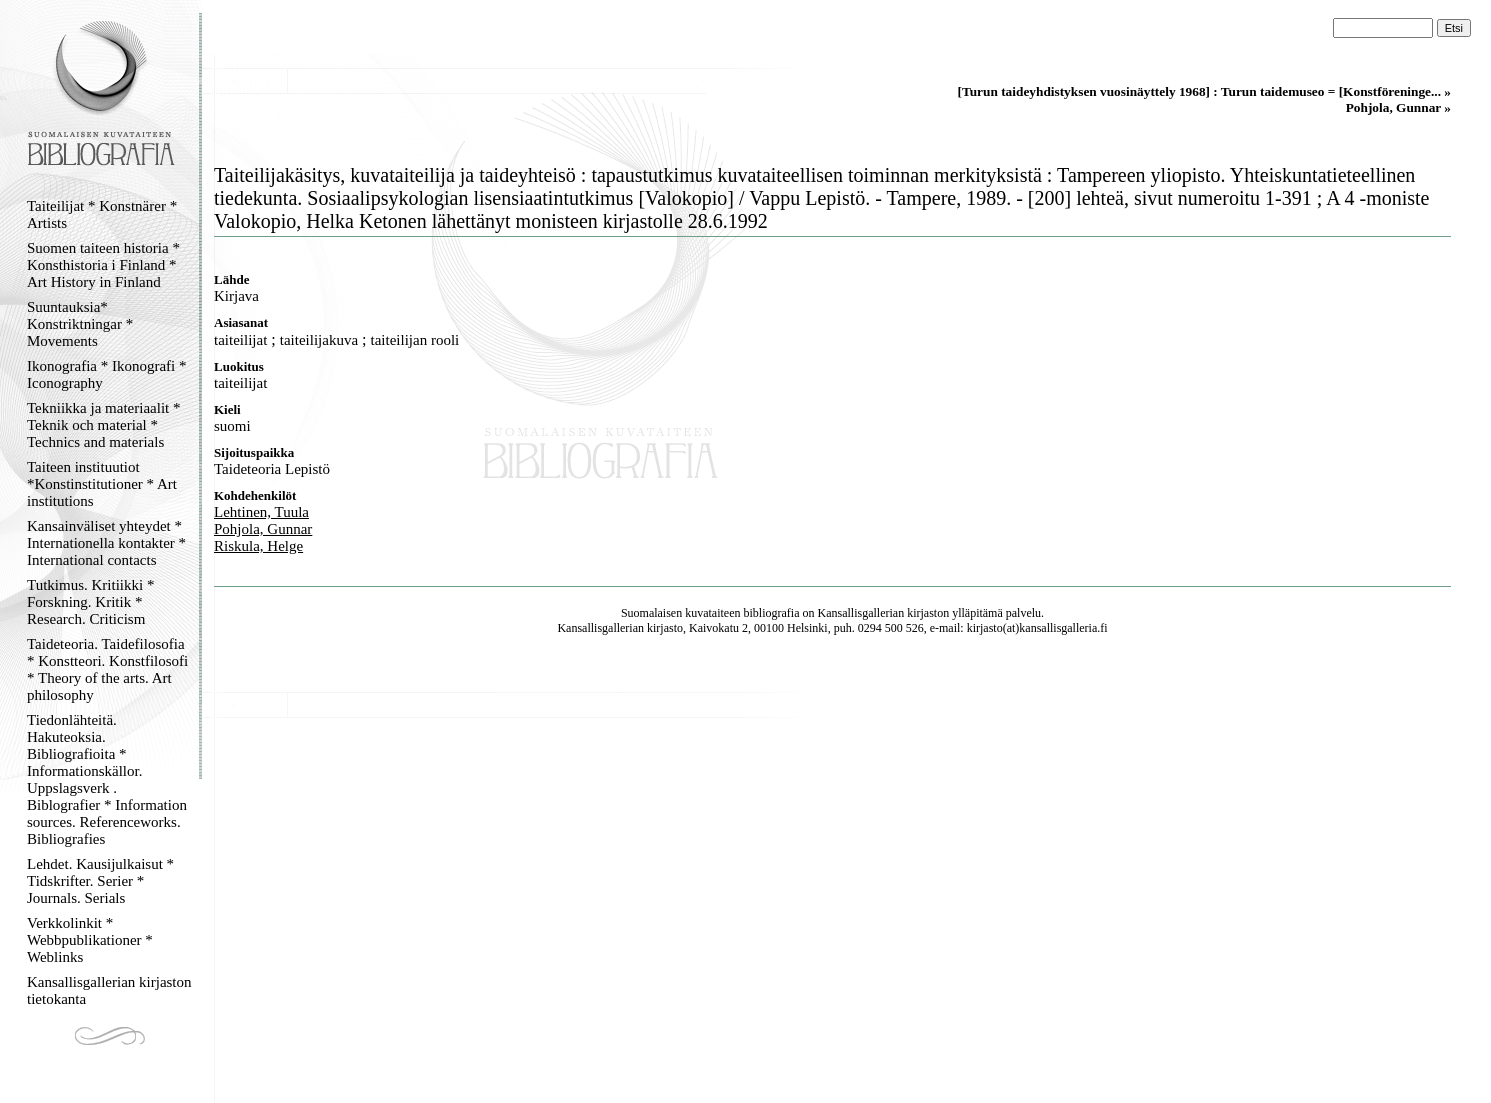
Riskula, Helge (258, 546)
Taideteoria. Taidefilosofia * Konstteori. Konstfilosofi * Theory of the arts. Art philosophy (107, 669)
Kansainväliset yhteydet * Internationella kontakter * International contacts (106, 543)
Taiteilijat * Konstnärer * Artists (102, 214)
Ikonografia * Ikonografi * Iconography (107, 374)
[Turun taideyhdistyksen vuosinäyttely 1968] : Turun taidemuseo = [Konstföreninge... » (1204, 91)
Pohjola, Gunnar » (1398, 107)
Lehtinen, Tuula (261, 512)
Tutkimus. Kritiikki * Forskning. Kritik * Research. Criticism (90, 602)
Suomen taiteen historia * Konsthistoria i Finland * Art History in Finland (103, 265)
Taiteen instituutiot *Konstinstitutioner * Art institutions (102, 484)
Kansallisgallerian (861, 613)
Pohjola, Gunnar (263, 529)
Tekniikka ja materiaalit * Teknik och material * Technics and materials (103, 425)
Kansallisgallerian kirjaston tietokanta (109, 990)
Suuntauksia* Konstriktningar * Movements (80, 324)
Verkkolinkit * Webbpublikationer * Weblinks (90, 940)
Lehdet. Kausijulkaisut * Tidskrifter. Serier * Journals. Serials (100, 881)
